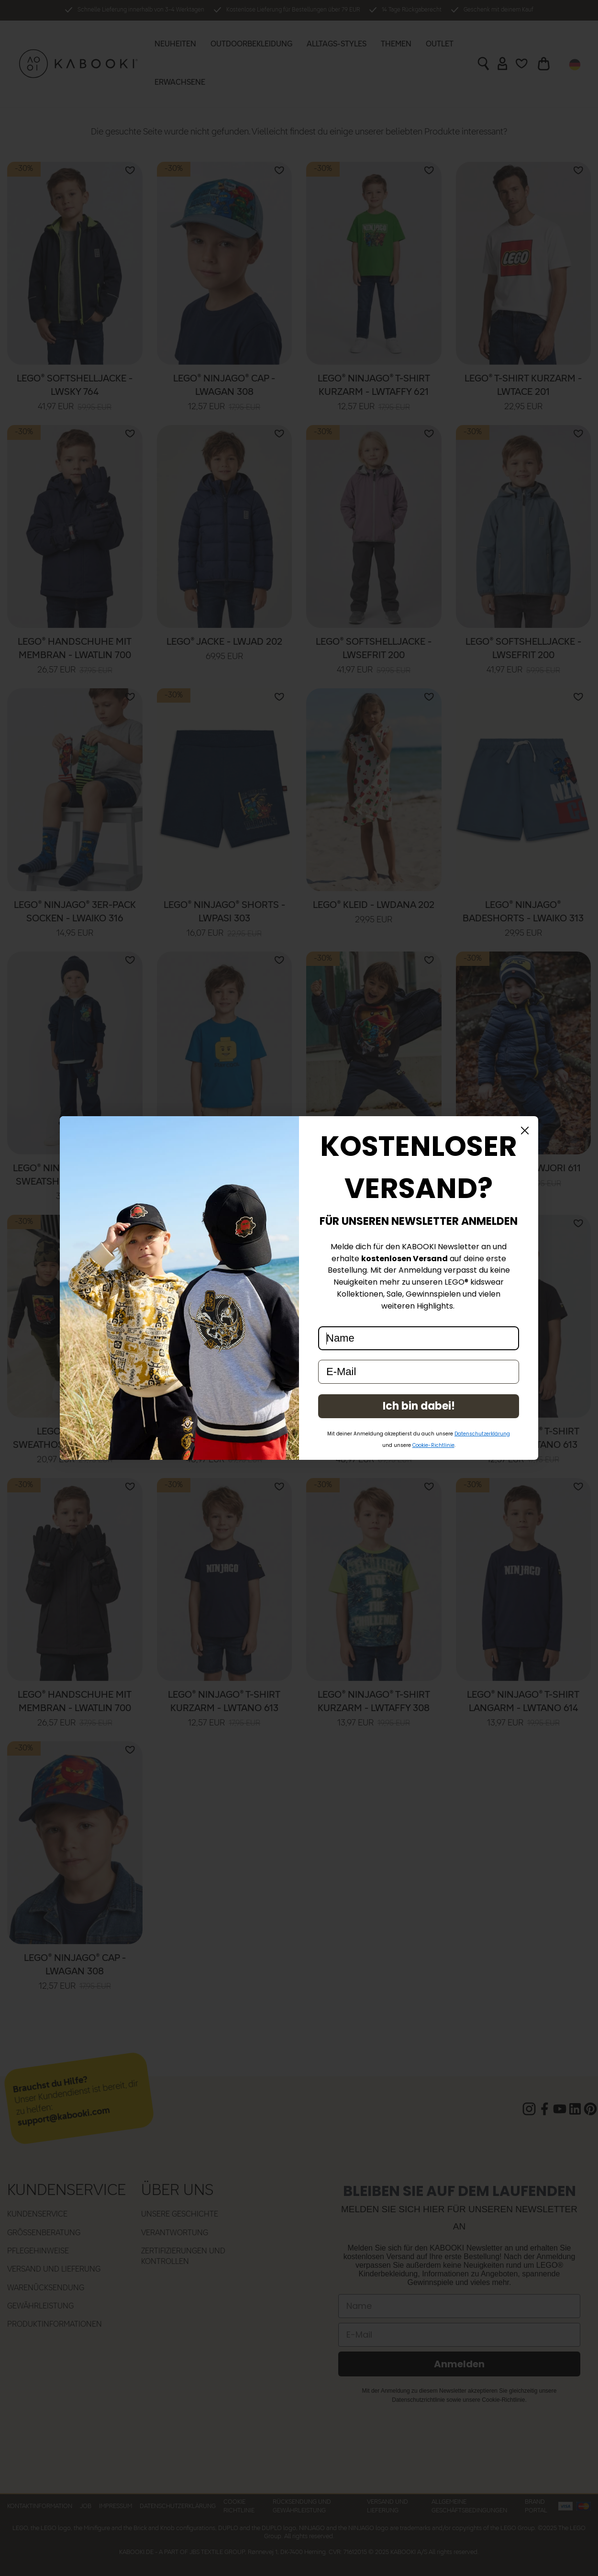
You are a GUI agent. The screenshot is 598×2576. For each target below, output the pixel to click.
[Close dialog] (524, 1130)
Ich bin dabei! (419, 1406)
